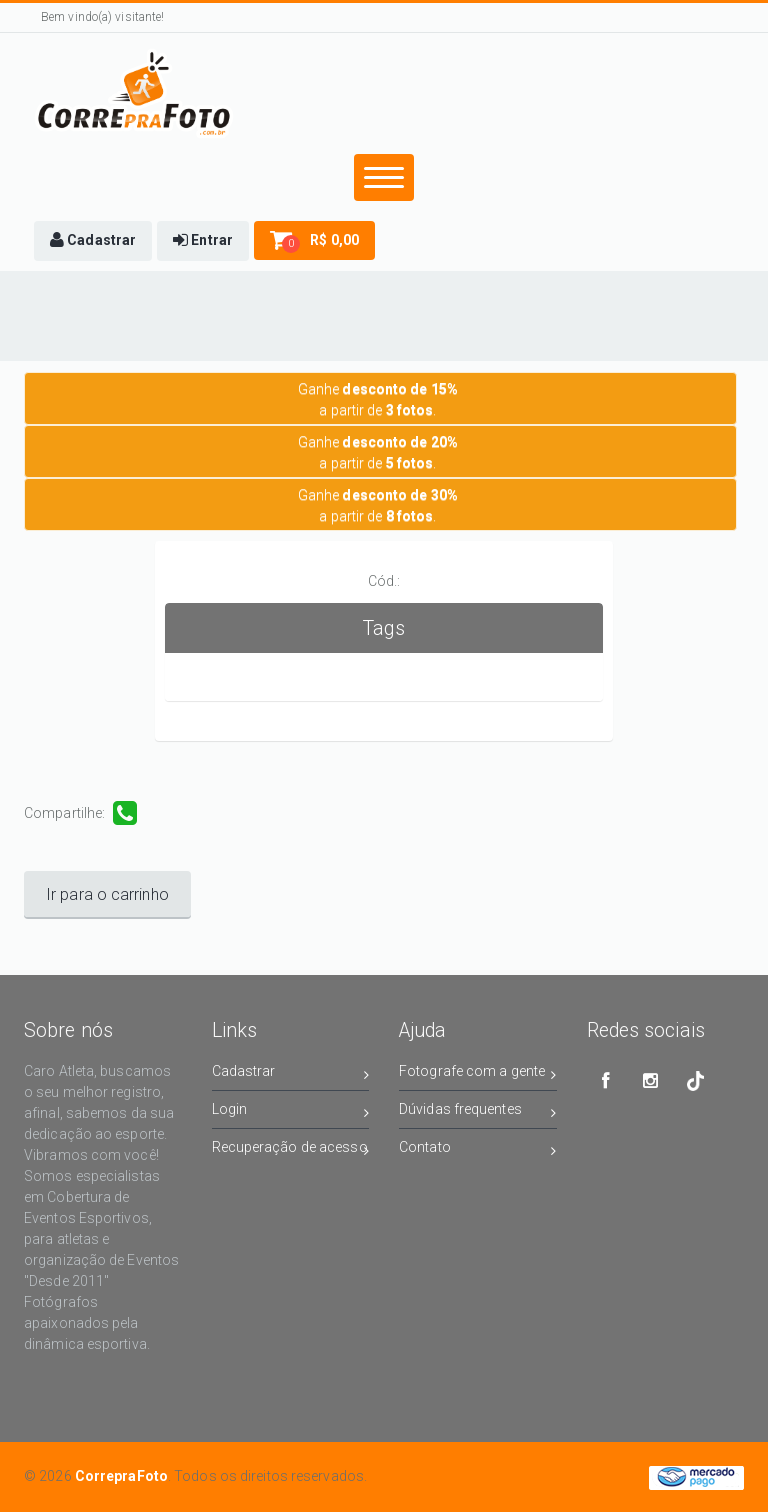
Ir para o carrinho (107, 894)
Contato (478, 1150)
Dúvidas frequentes (478, 1112)
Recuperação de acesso (291, 1150)
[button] (93, 241)
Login (291, 1112)
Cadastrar (291, 1074)
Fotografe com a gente (478, 1074)
